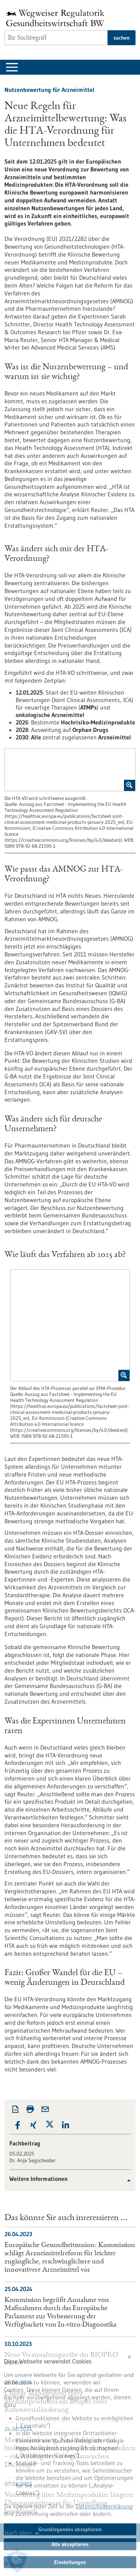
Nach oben (18, 2533)
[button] (17, 2125)
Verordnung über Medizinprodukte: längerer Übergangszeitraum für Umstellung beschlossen (69, 2504)
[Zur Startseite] (57, 17)
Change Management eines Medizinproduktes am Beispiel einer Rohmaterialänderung (56, 2402)
